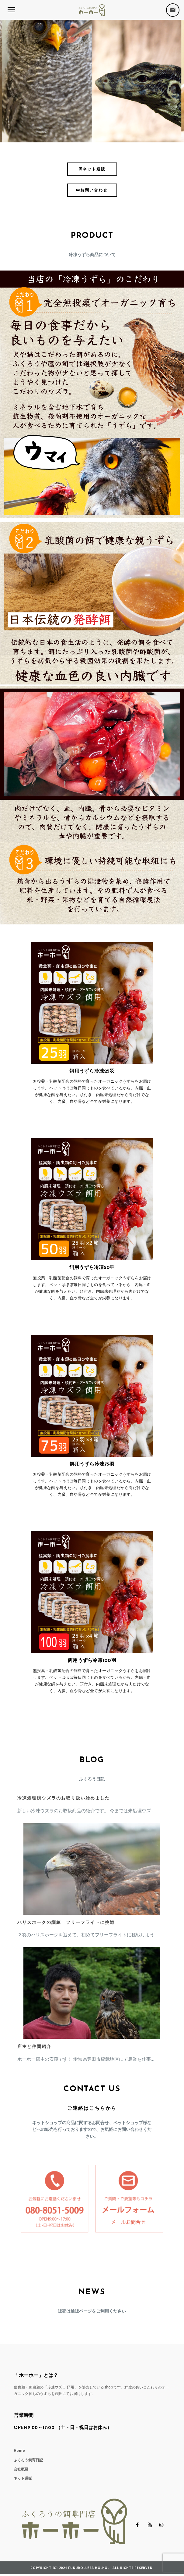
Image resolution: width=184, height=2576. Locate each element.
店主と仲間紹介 (34, 2047)
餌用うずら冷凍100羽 (92, 1660)
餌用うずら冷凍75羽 (92, 1464)
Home (19, 2450)
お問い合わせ (92, 190)
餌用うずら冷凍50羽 (92, 1267)
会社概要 (21, 2469)
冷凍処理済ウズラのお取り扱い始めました (63, 1798)
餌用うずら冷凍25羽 (92, 1071)
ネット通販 (92, 169)
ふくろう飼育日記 (28, 2460)
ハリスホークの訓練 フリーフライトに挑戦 (66, 1922)
